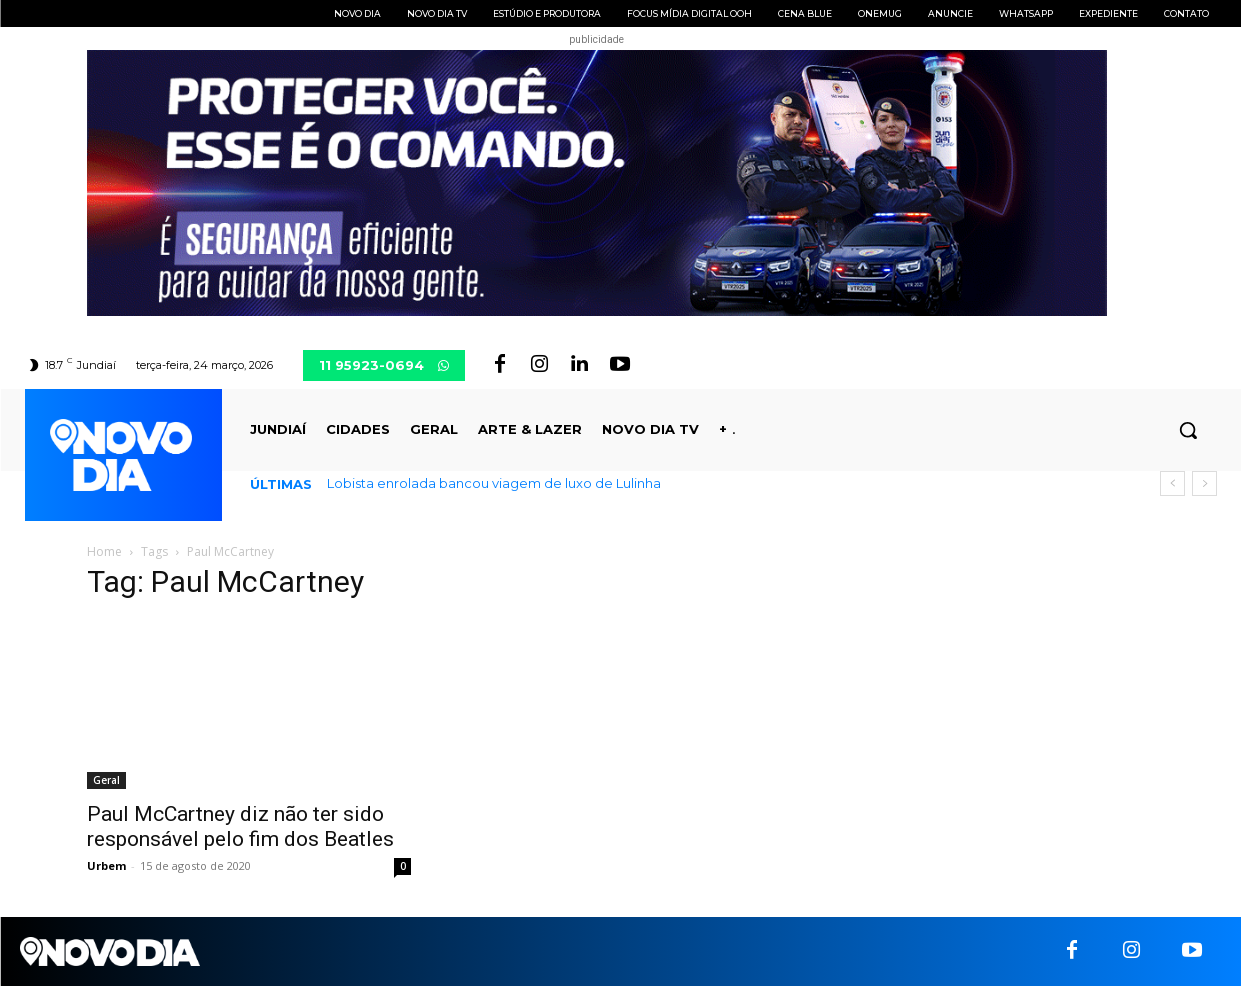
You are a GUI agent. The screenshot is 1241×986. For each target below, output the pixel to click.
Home (104, 551)
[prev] (1172, 483)
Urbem (106, 865)
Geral (106, 780)
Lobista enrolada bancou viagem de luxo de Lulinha (494, 483)
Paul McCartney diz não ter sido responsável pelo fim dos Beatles (240, 826)
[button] (1188, 430)
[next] (1204, 483)
